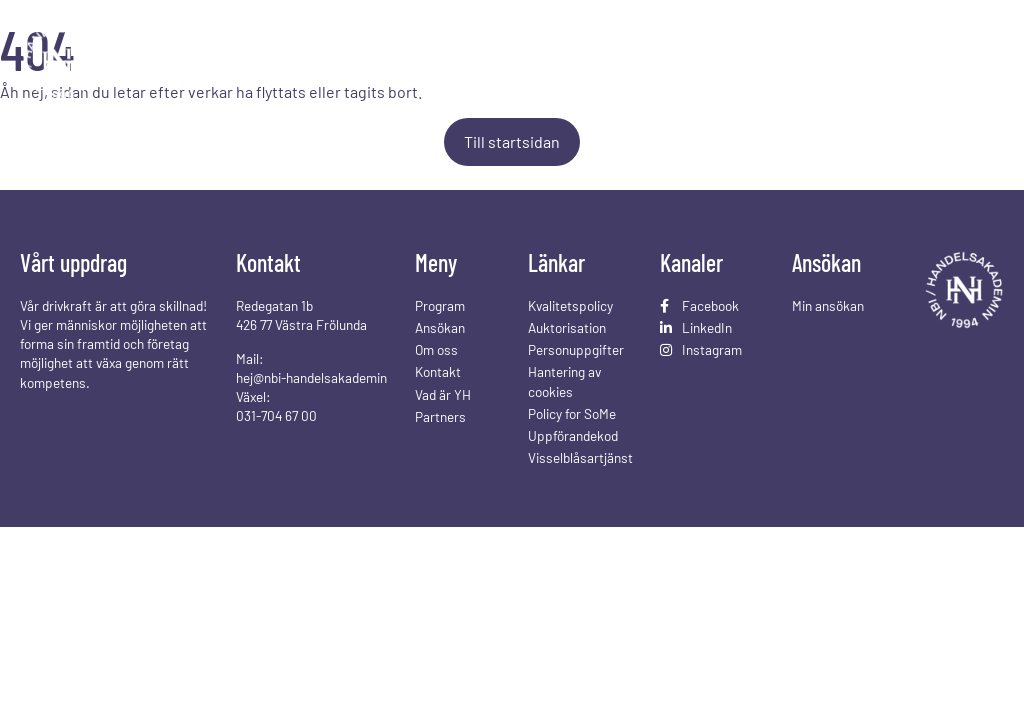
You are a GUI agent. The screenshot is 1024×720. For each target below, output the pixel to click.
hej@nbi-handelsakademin (311, 377)
